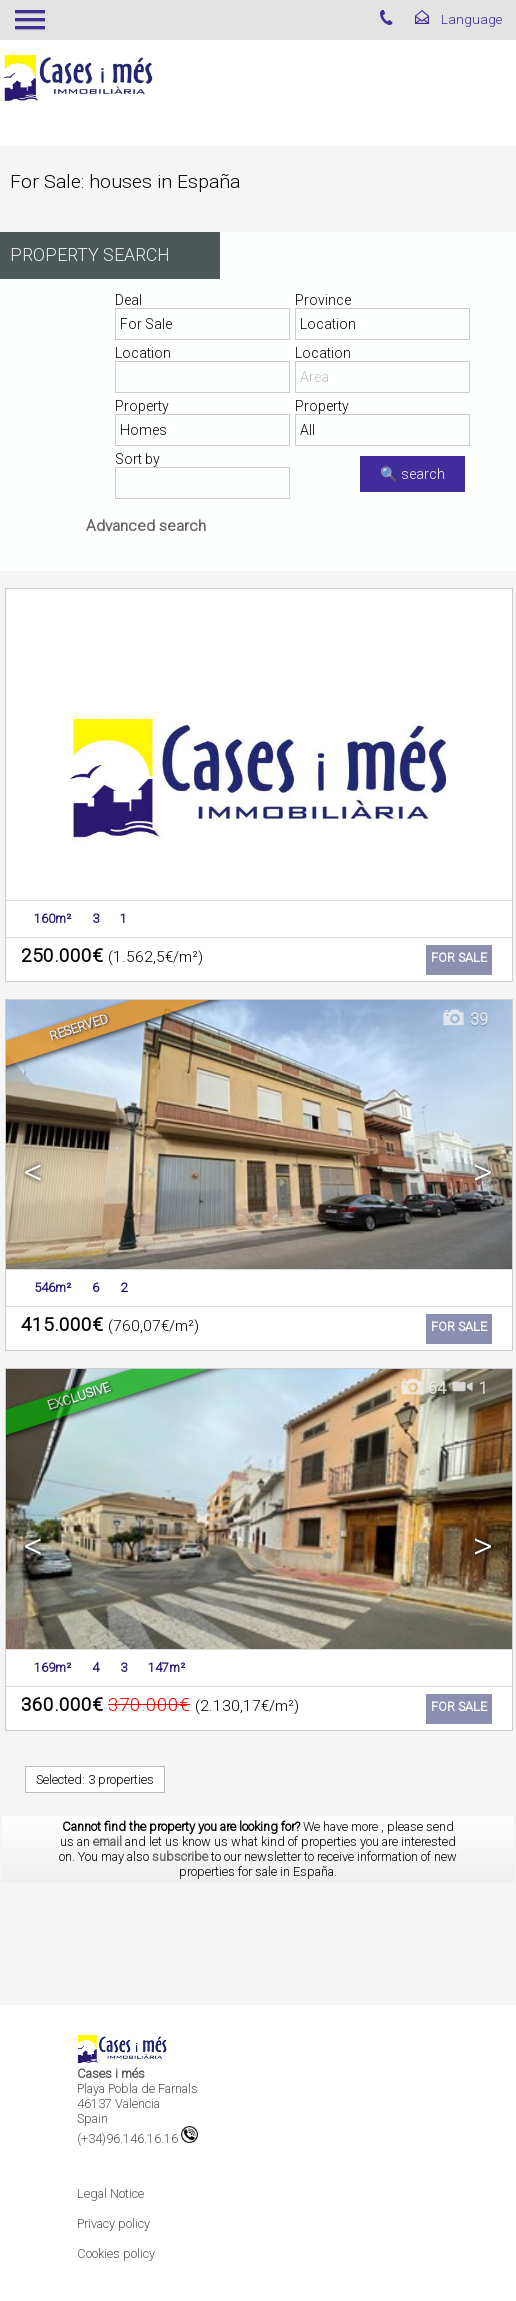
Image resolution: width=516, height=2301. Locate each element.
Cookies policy (116, 2253)
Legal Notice (110, 2193)
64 (422, 1388)
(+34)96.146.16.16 (137, 2138)
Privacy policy (113, 2223)
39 (464, 1019)
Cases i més (111, 2073)
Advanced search (146, 526)
